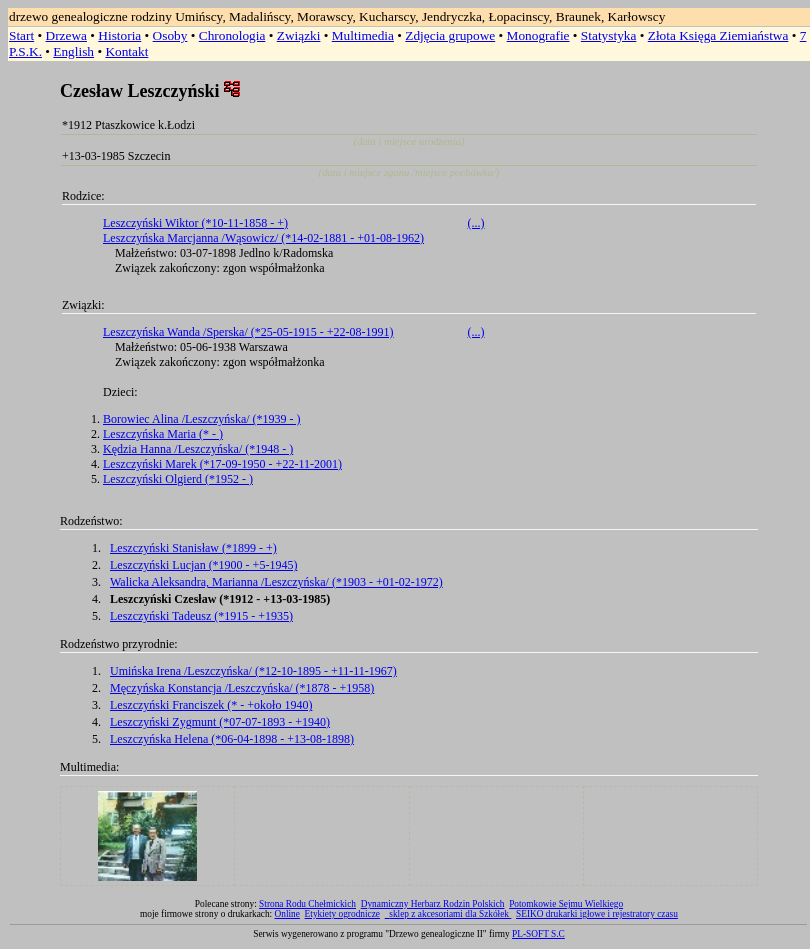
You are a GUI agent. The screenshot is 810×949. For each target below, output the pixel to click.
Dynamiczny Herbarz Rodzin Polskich (433, 904)
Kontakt (126, 51)
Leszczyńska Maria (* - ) (163, 434)
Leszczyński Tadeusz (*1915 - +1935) (201, 616)
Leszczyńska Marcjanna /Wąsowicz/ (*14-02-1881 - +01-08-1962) (263, 238)
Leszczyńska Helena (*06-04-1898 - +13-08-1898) (232, 739)
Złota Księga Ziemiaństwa (718, 35)
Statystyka (609, 35)
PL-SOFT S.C (538, 934)
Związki (299, 35)
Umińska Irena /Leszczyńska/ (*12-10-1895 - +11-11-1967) (253, 671)
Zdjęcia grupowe (450, 35)
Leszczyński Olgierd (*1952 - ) (178, 479)
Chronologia (232, 35)
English (73, 51)
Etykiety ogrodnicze (342, 914)
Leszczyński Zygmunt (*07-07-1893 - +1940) (220, 722)
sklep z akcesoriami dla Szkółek (450, 914)
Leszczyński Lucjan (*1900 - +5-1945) (203, 565)
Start (21, 35)
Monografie (538, 35)
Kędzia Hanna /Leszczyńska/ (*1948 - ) (198, 449)
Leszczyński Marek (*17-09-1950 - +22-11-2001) (222, 464)
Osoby (170, 35)
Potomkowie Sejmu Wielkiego (566, 904)
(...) (476, 223)
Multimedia (363, 35)
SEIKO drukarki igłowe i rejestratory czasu (597, 914)
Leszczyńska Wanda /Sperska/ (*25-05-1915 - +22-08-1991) (248, 332)
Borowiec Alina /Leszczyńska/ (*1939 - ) (202, 419)
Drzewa (66, 35)
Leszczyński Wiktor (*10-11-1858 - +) (195, 223)
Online (287, 914)
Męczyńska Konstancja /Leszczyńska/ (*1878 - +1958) (242, 688)
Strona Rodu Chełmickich (307, 904)
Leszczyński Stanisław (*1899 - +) (193, 548)
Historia (119, 35)
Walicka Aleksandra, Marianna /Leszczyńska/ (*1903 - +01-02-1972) (276, 582)
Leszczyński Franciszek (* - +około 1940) (211, 705)
